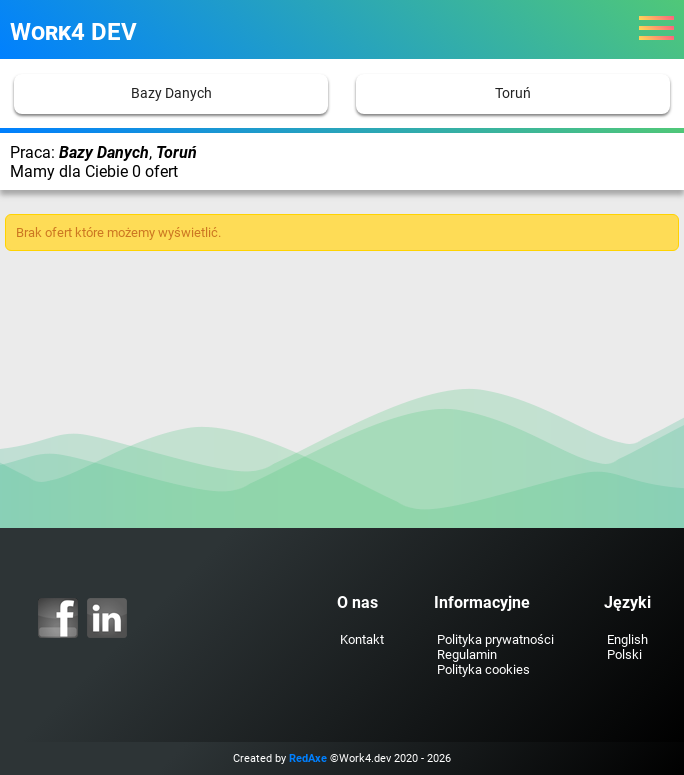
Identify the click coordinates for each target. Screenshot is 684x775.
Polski (624, 654)
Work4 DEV (73, 32)
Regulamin (467, 654)
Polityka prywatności (495, 639)
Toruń (513, 93)
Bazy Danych (171, 93)
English (627, 639)
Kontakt (362, 639)
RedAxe (308, 758)
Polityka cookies (483, 669)
